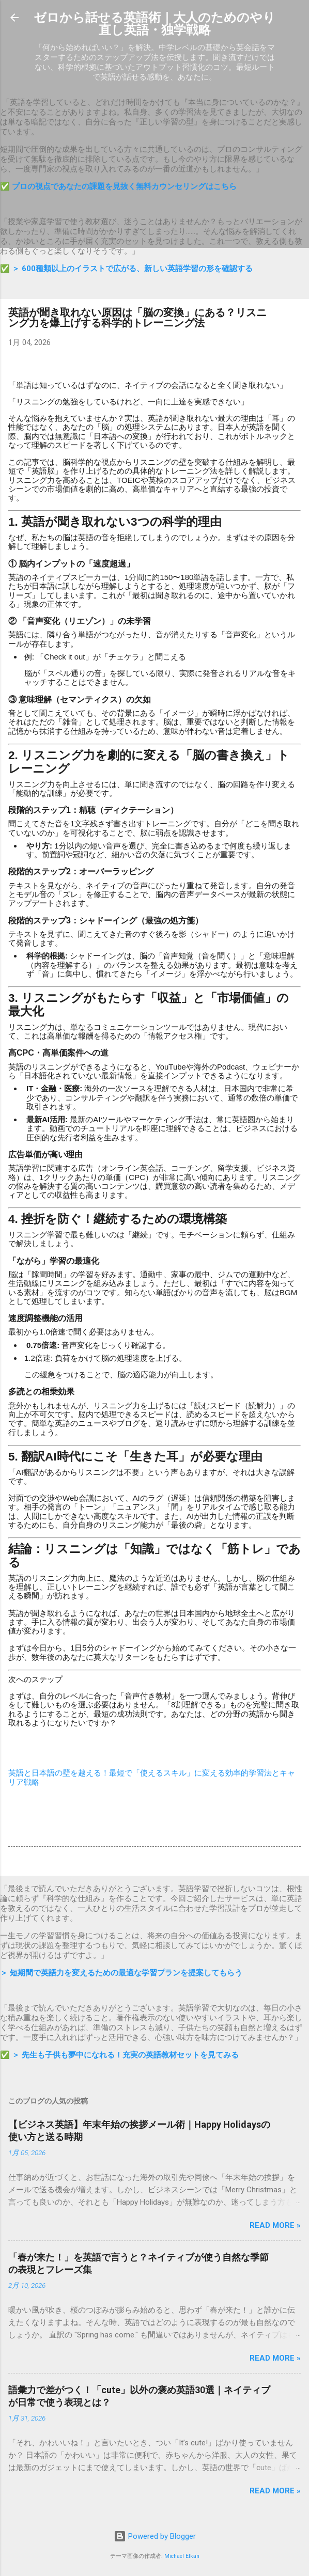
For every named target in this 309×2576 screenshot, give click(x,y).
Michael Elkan (181, 2556)
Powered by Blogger (155, 2536)
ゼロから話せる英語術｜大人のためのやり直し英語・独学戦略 (154, 23)
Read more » (275, 2225)
